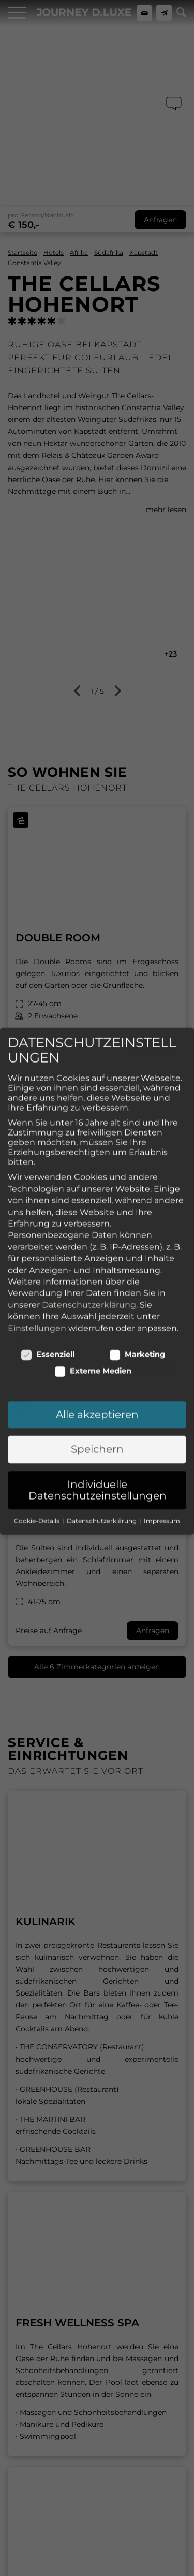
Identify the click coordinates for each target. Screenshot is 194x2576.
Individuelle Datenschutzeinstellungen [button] (97, 1159)
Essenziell (47, 1023)
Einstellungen (37, 997)
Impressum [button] (162, 1190)
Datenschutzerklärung (89, 974)
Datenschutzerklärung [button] (102, 1190)
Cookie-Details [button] (37, 1190)
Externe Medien (93, 1039)
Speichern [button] (97, 1118)
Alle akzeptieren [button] (97, 1083)
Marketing (137, 1023)
